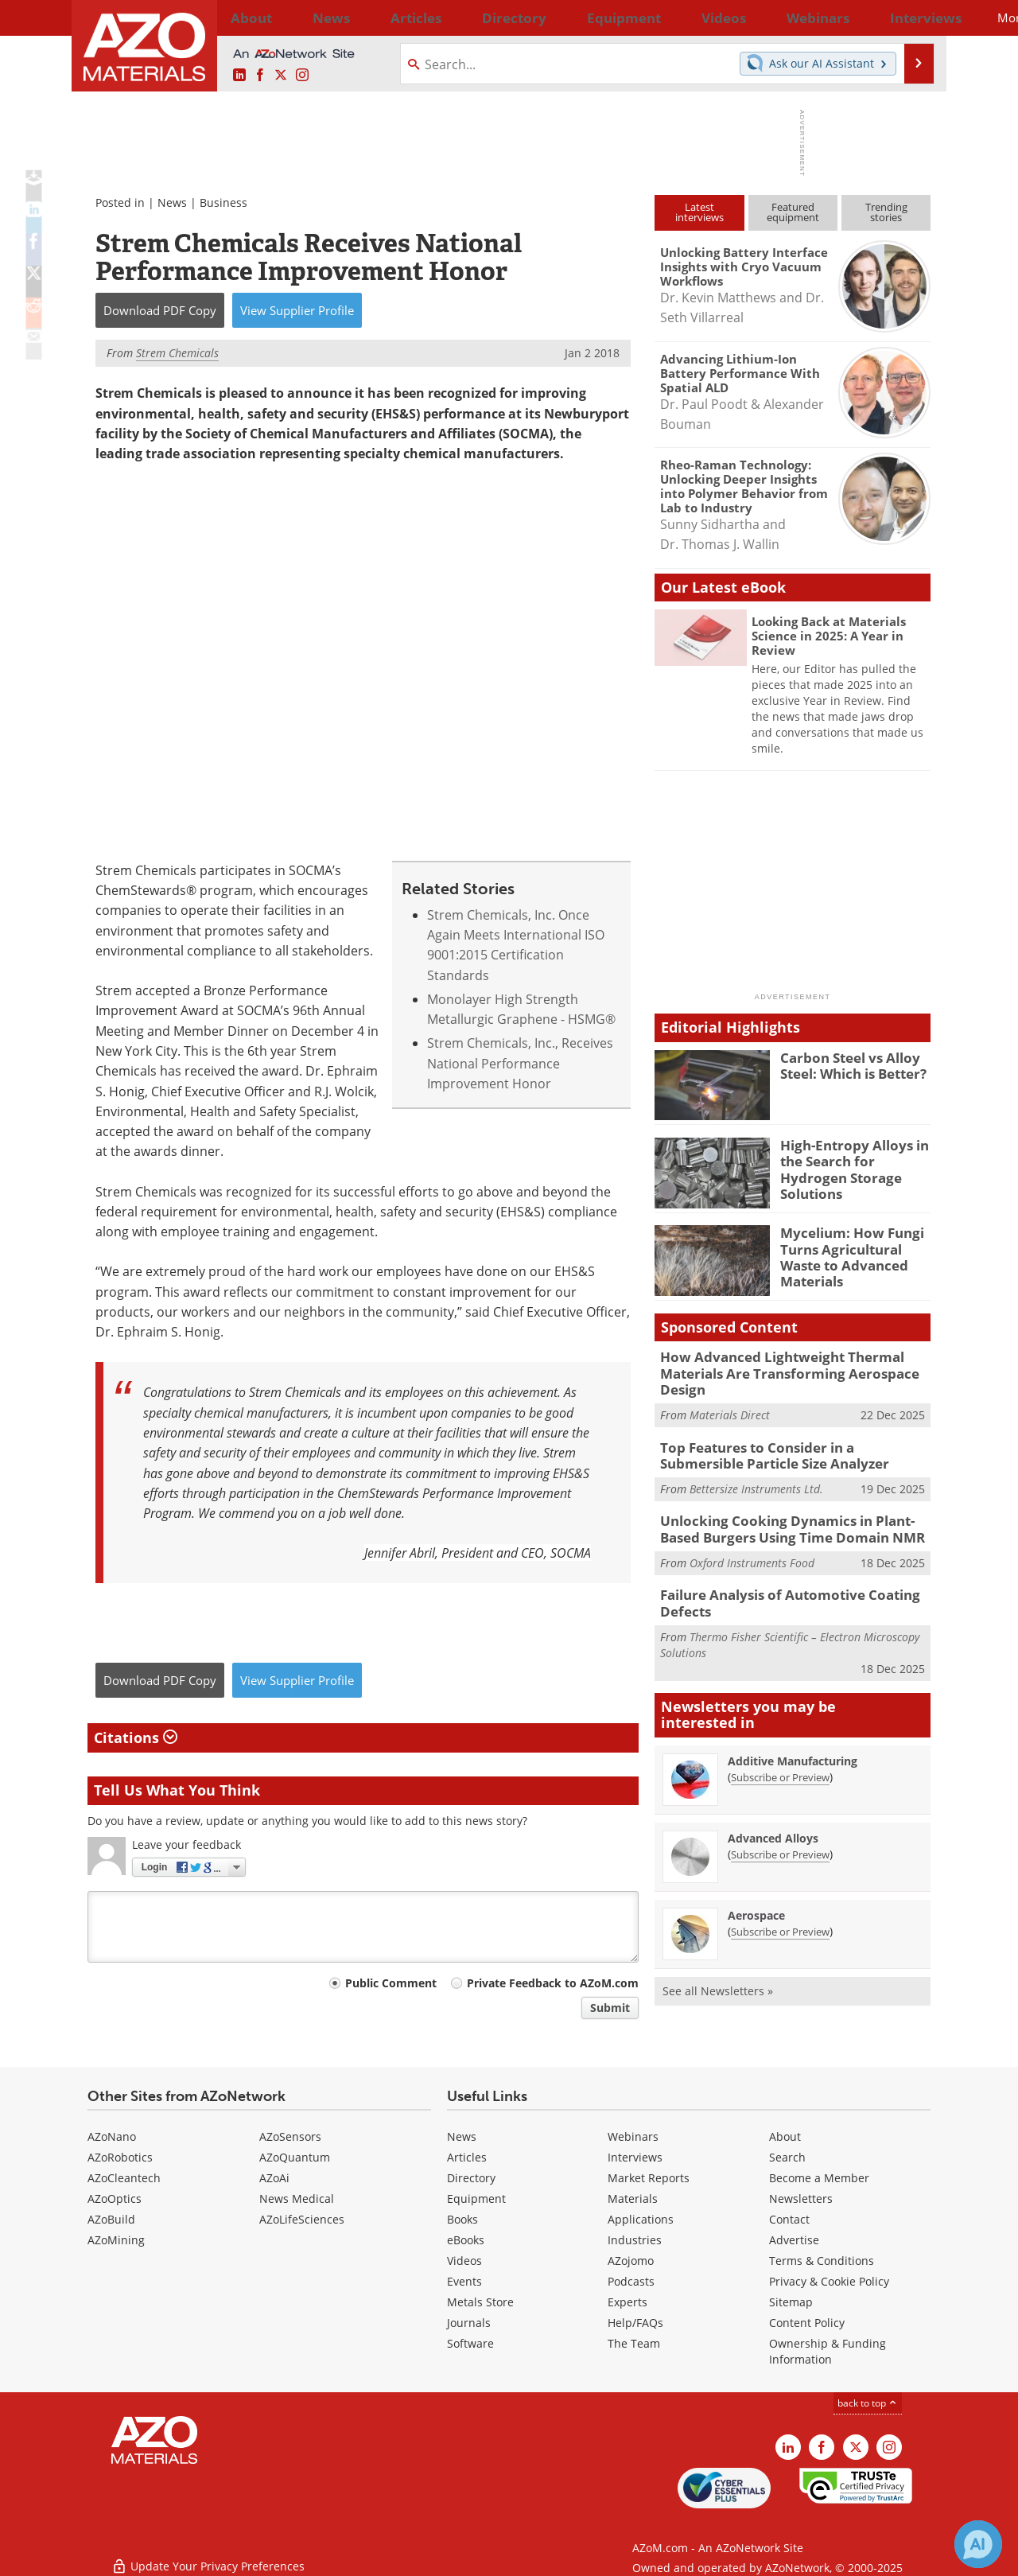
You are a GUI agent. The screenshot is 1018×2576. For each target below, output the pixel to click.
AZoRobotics (120, 2157)
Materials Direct (730, 1409)
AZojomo (631, 2260)
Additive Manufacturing (792, 1743)
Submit (610, 2007)
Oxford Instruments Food (752, 1549)
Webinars (633, 2136)
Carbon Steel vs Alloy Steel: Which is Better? (847, 1064)
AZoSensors (290, 2136)
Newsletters (801, 2198)
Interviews (635, 2157)
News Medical (296, 2198)
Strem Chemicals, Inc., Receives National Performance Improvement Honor (520, 1064)
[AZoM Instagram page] (302, 75)
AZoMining (116, 2239)
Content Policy (807, 2322)
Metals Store (480, 2301)
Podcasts (631, 2281)
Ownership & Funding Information (827, 2351)
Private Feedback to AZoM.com (553, 1982)
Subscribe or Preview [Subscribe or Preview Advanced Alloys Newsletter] (780, 1837)
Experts (627, 2301)
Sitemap (791, 2301)
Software (470, 2343)
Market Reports (649, 2177)
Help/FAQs (635, 2322)
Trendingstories (886, 212)
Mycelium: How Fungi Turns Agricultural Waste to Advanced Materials (855, 1246)
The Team (634, 2343)
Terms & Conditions (821, 2260)
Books (462, 2219)
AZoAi (274, 2177)
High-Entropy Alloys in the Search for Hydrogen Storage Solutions (853, 1159)
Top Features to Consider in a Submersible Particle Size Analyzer (787, 1448)
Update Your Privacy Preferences (208, 2555)
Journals (469, 2322)
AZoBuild (111, 2219)
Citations (135, 1737)
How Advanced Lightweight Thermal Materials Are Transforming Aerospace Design (775, 1370)
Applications (641, 2219)
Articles (467, 2157)
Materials (633, 2198)
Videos (464, 2260)
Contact (789, 2219)
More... (909, 17)
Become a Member (819, 2177)
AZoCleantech (124, 2177)
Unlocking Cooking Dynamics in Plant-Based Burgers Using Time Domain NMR (791, 1519)
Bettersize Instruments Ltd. (756, 1479)
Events (464, 2281)
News (172, 202)
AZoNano (111, 2136)
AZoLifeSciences (301, 2219)
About (785, 2136)
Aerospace (756, 1897)
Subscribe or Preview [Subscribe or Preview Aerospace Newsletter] (780, 1914)
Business (223, 202)
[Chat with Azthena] (978, 2544)
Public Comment (391, 1982)
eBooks (465, 2239)
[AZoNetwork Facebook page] (260, 75)
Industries (635, 2239)
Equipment (476, 2198)
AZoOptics (114, 2198)
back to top (867, 2403)
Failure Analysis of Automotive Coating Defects (777, 1589)
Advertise (794, 2239)
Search (787, 2157)
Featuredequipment (793, 212)
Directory (466, 17)
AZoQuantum (294, 2157)
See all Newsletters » (717, 1973)
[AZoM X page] (280, 75)
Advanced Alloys (773, 1820)
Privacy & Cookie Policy (829, 2281)
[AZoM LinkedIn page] (239, 75)
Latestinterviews (699, 212)
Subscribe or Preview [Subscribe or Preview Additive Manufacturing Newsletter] (780, 1760)
